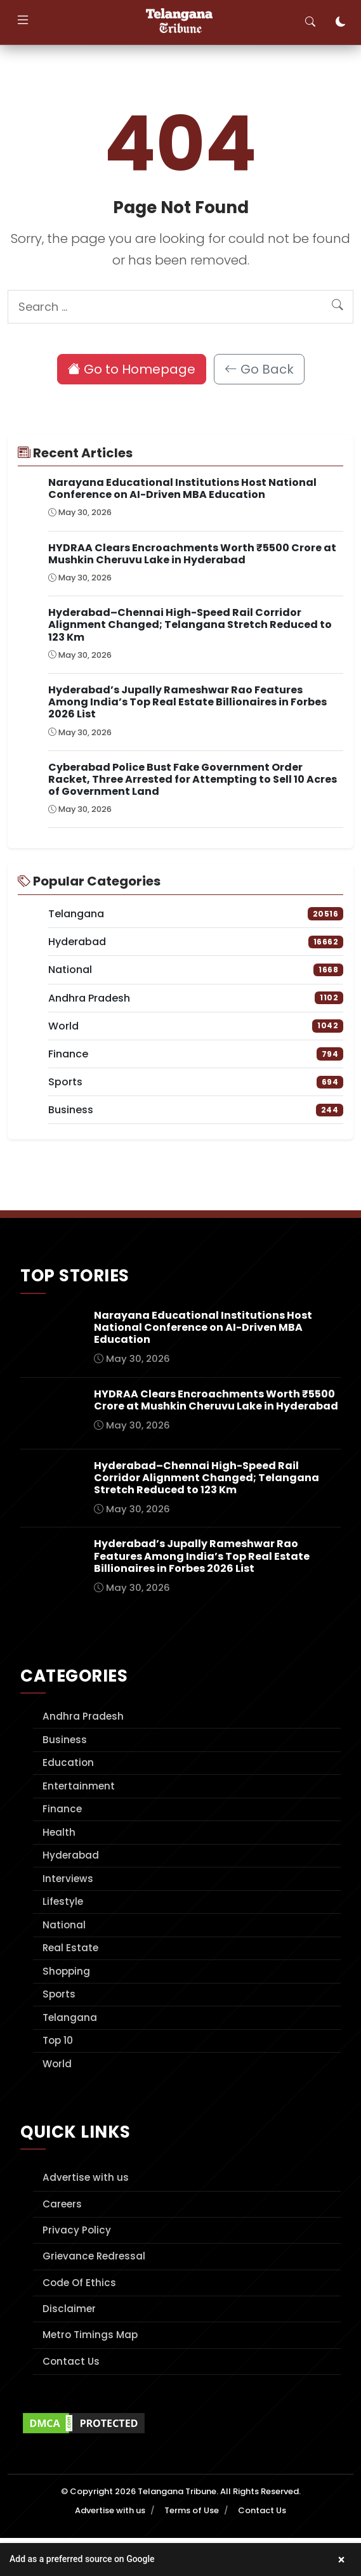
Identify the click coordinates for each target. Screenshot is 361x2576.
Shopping (66, 1971)
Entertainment (79, 1786)
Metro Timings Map (90, 2334)
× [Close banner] (341, 2559)
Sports (59, 1994)
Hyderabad (71, 1855)
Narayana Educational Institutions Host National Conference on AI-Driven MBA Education (182, 488)
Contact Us (71, 2361)
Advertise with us (86, 2177)
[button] (180, 2559)
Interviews (68, 1878)
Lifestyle (63, 1901)
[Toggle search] (310, 22)
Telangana (70, 2017)
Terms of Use (191, 2510)
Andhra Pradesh (83, 1716)
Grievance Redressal (94, 2256)
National (64, 1925)
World (57, 2063)
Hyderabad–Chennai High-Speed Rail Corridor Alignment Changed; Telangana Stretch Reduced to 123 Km (190, 624)
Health (59, 1832)
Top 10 (58, 2040)
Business (65, 1739)
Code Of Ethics (79, 2282)
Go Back (259, 369)
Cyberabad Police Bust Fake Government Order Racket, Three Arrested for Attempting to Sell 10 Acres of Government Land (192, 779)
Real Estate (70, 1947)
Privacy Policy (77, 2230)
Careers (62, 2204)
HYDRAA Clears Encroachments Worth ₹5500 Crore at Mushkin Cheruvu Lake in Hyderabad (192, 553)
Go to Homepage (131, 369)
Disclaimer (69, 2308)
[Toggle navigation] (23, 22)
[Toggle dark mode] (340, 22)
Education (68, 1762)
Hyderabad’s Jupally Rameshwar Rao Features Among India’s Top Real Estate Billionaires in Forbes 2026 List (187, 702)
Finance (62, 1808)
